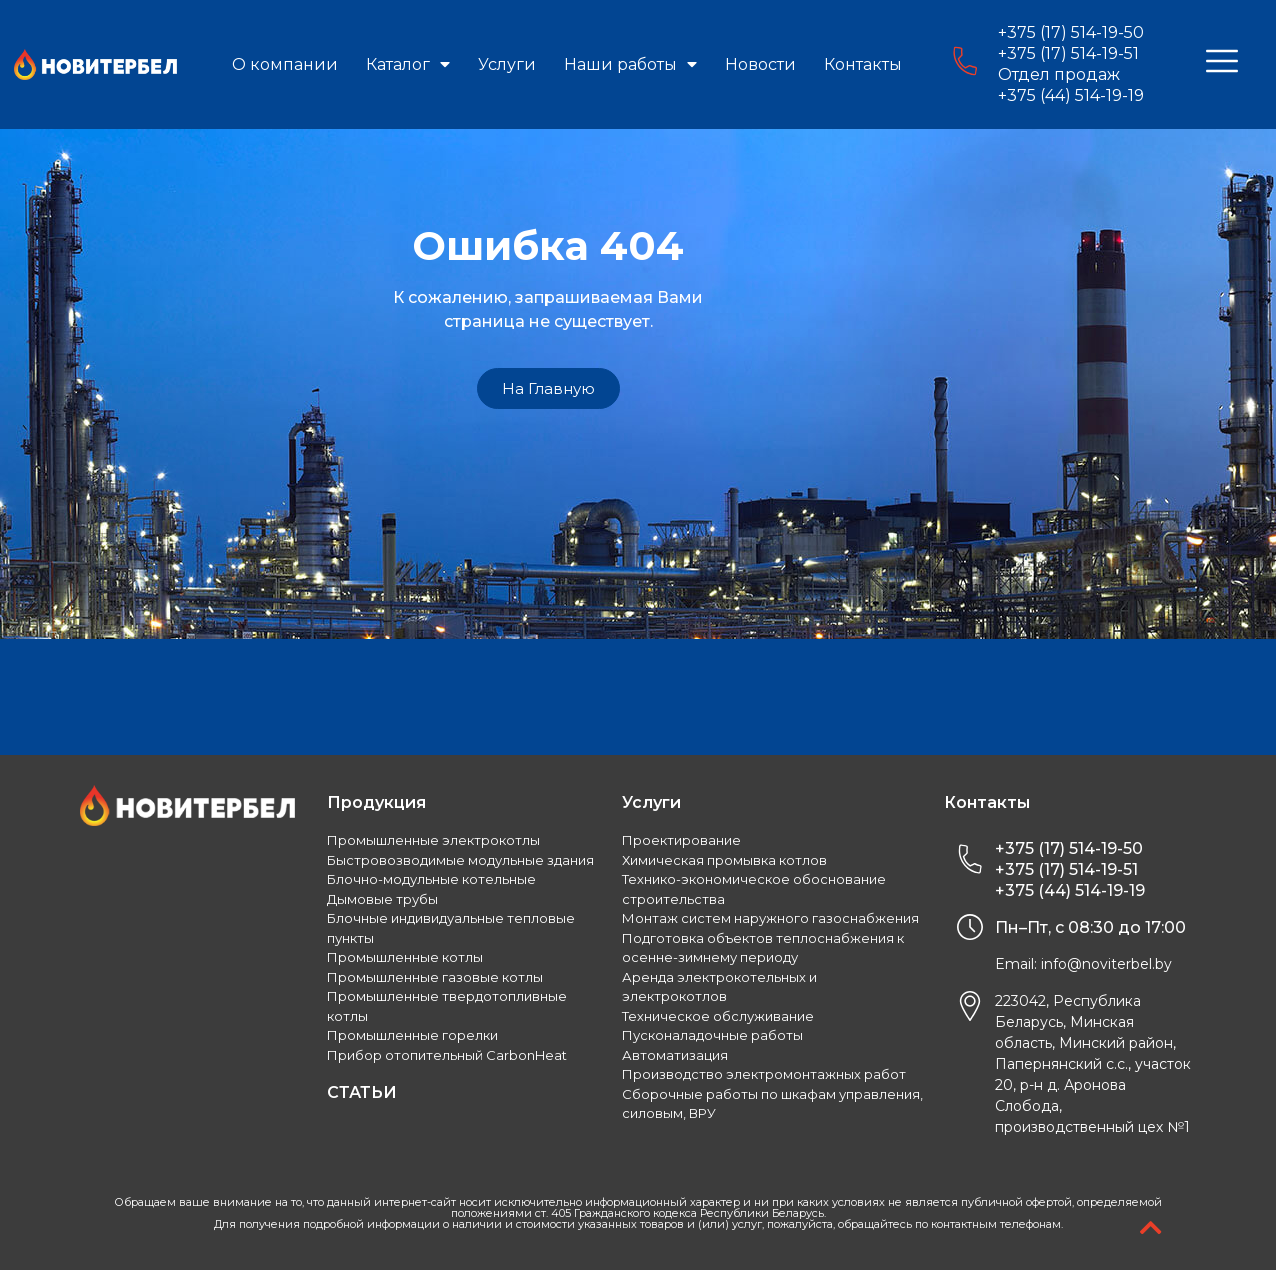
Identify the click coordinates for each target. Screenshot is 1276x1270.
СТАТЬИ (362, 1092)
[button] (548, 388)
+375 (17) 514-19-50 (1071, 32)
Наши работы (630, 64)
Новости (760, 64)
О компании (285, 64)
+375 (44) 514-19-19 (1071, 95)
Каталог (408, 64)
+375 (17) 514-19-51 (1068, 53)
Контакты (863, 64)
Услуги (507, 64)
